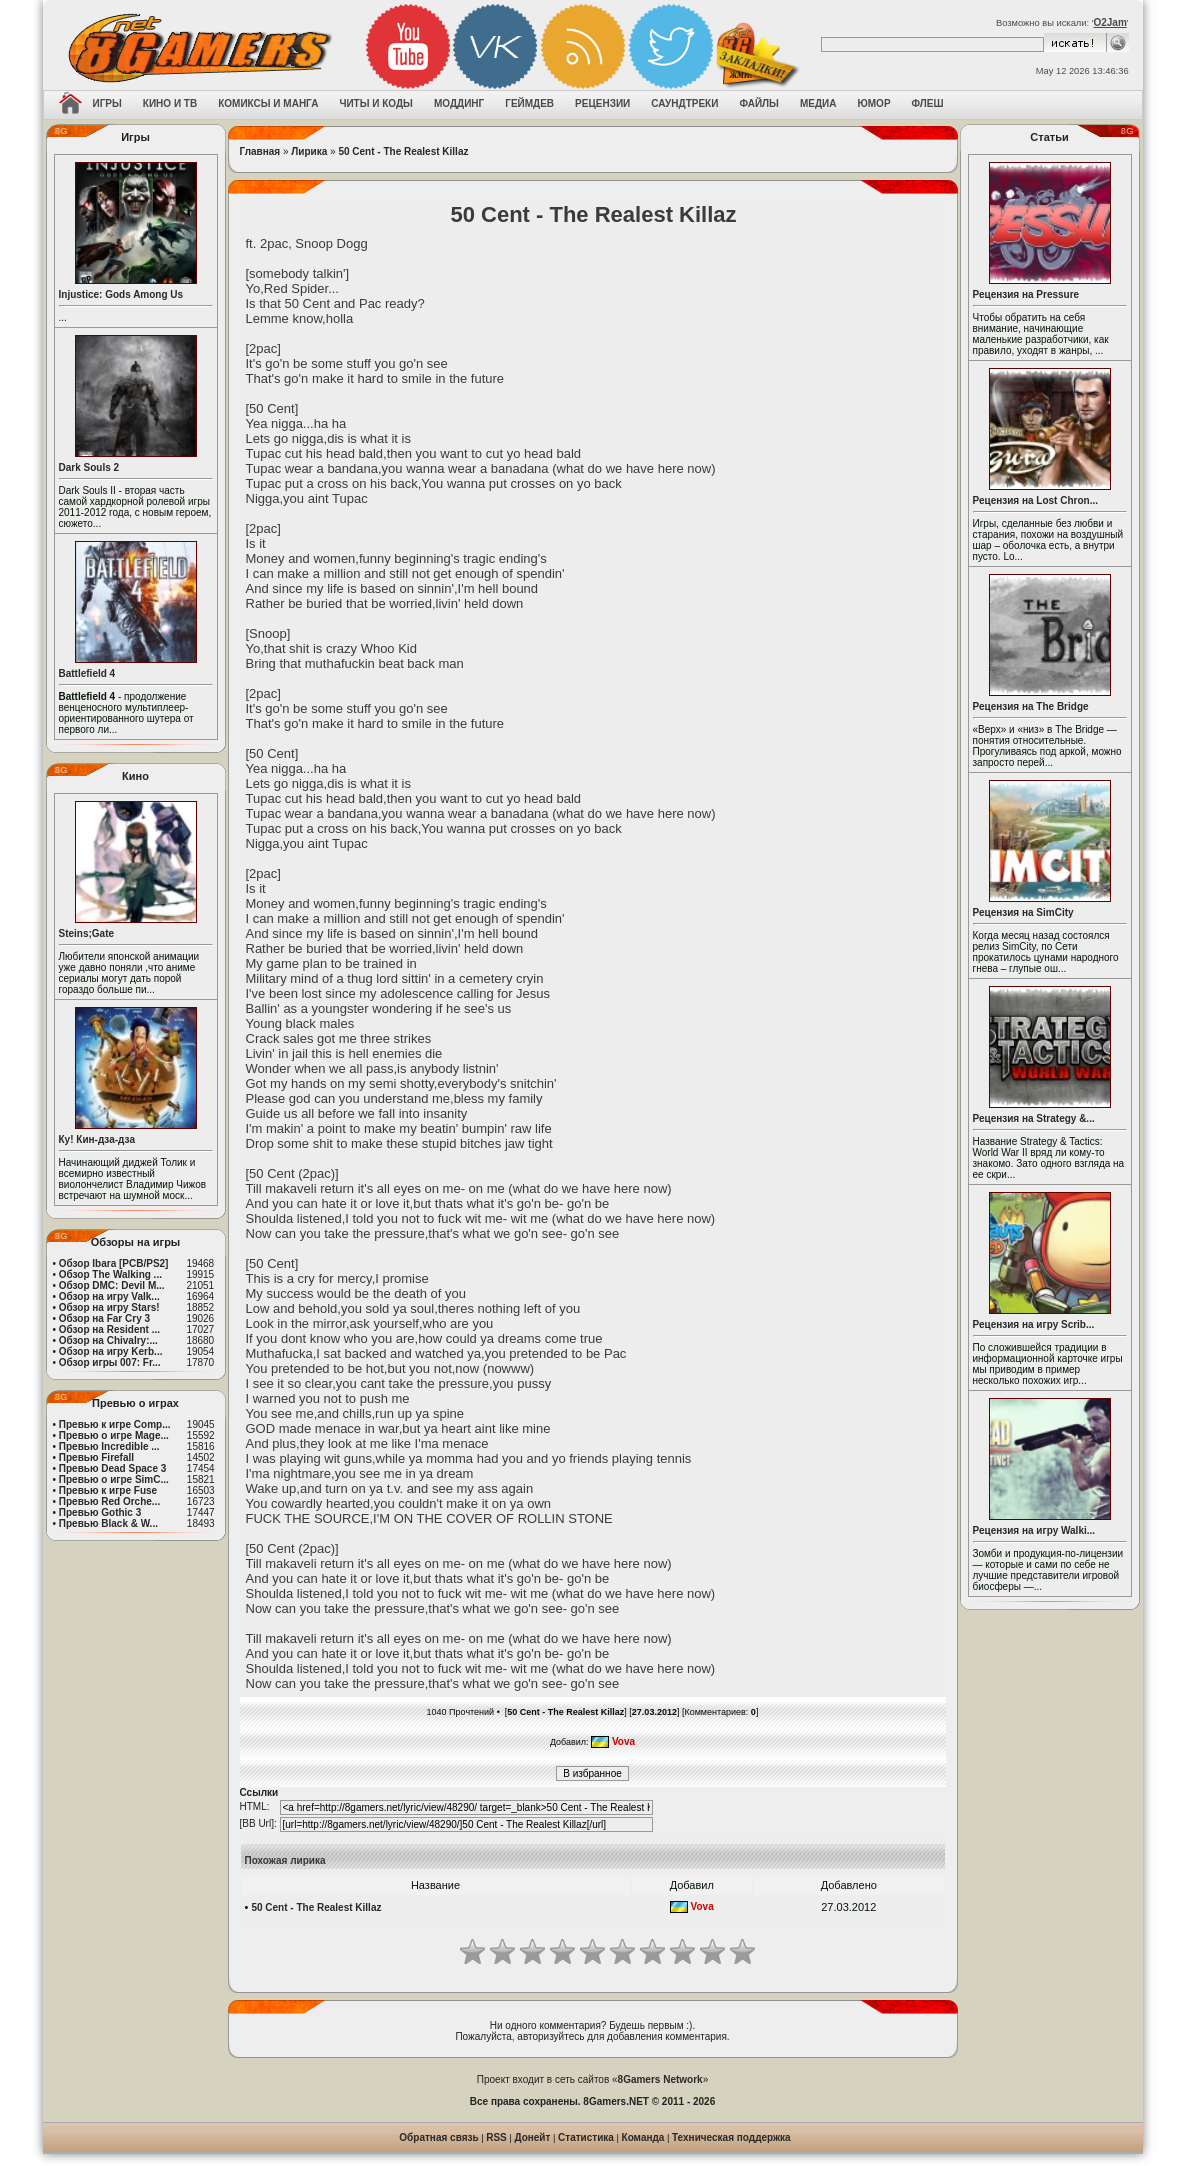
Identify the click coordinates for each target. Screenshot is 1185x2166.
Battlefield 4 (87, 673)
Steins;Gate (87, 933)
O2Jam (1109, 22)
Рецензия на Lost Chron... (1036, 500)
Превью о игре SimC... (114, 1479)
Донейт (532, 2137)
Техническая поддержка (731, 2137)
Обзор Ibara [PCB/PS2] (114, 1263)
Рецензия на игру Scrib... (1034, 1324)
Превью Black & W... (108, 1523)
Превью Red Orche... (109, 1501)
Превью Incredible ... (109, 1446)
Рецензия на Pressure (1026, 294)
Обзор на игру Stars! (109, 1307)
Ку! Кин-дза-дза (97, 1139)
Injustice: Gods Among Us (121, 294)
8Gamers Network (660, 2079)
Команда (643, 2137)
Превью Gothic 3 (100, 1512)
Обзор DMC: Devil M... (112, 1285)
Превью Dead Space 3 (113, 1468)
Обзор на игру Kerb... (111, 1351)
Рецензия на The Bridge (1031, 706)
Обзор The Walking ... (110, 1274)
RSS (496, 2137)
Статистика (586, 2137)
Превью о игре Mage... (114, 1435)
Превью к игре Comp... (115, 1424)
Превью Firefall (96, 1457)
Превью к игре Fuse (108, 1490)
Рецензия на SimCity (1023, 912)
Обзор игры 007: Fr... (110, 1362)
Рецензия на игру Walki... (1034, 1530)
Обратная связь (438, 2137)
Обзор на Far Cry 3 (104, 1318)
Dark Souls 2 (89, 467)
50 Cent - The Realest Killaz (403, 151)
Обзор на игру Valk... (109, 1296)
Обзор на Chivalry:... (108, 1340)
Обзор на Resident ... (109, 1329)
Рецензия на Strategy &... (1034, 1118)
